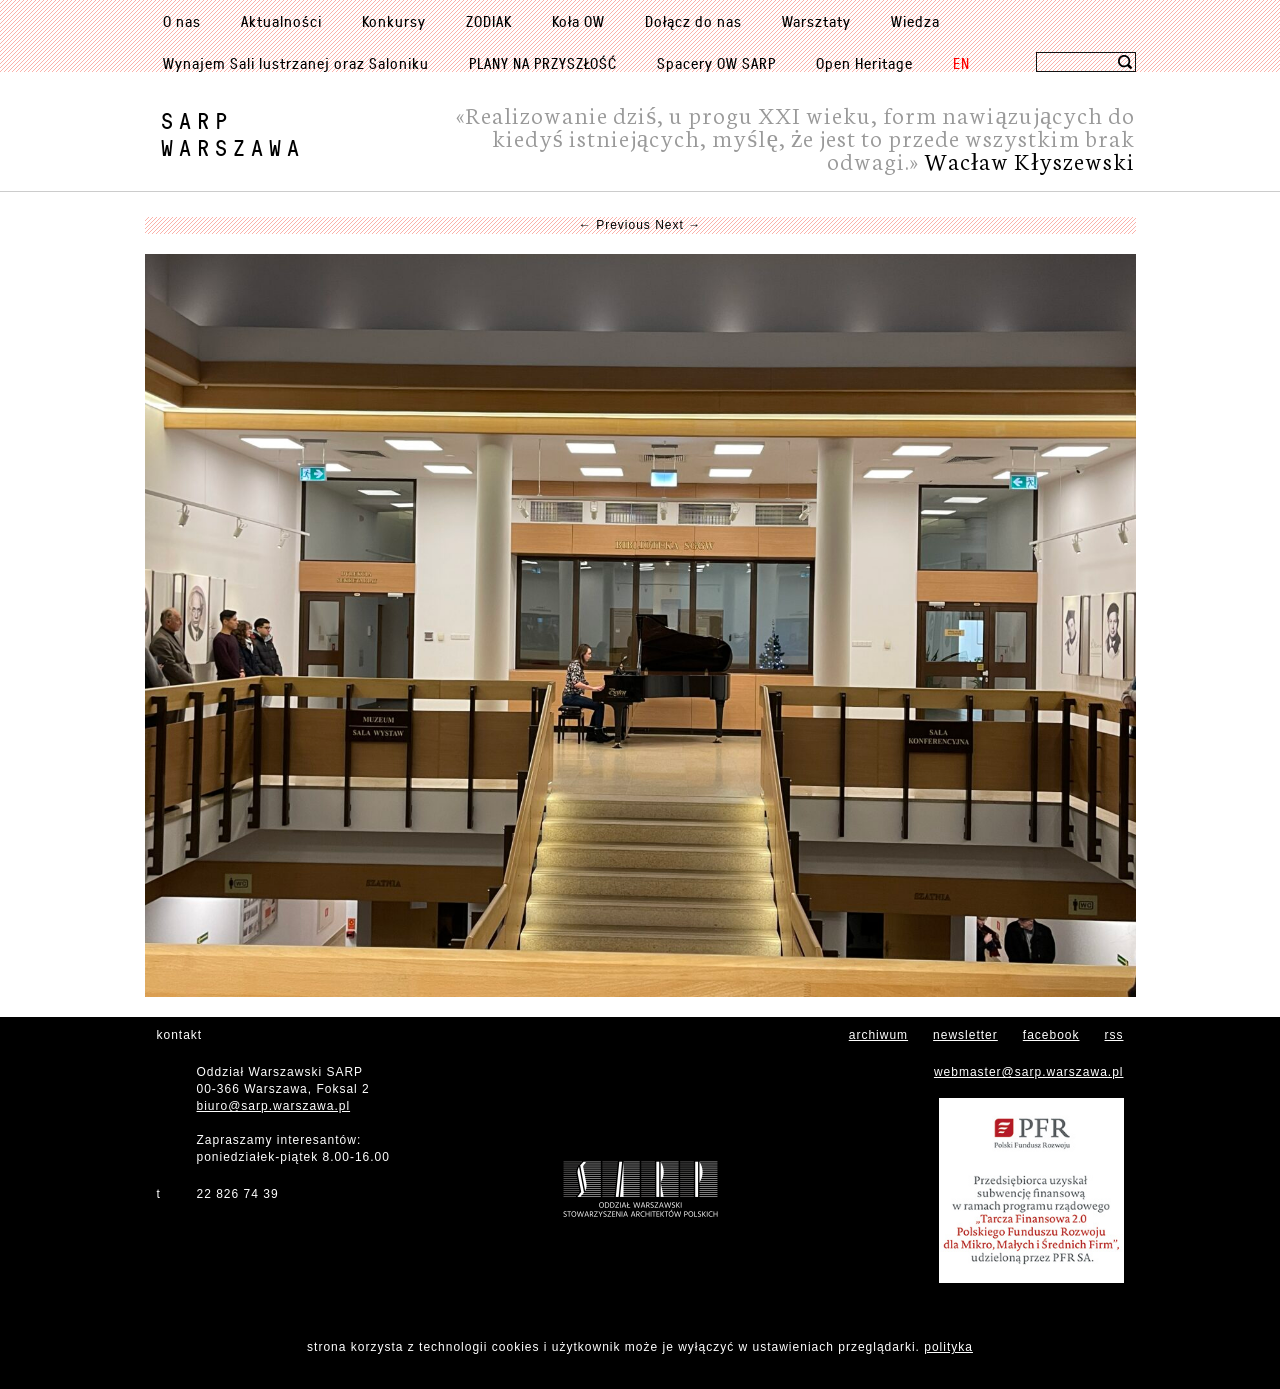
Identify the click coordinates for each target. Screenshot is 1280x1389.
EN (961, 63)
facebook (1051, 1035)
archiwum (878, 1035)
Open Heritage (864, 63)
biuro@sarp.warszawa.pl (274, 1106)
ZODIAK (489, 21)
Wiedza (915, 21)
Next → (678, 225)
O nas (182, 21)
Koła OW (578, 21)
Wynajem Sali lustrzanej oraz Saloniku (296, 63)
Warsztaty (816, 21)
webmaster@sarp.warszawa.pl (1029, 1072)
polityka (948, 1347)
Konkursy (394, 21)
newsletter (965, 1035)
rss (1114, 1035)
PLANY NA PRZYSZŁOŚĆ (543, 63)
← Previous (615, 225)
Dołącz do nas (693, 21)
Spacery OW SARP (716, 63)
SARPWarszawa (233, 134)
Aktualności (281, 21)
